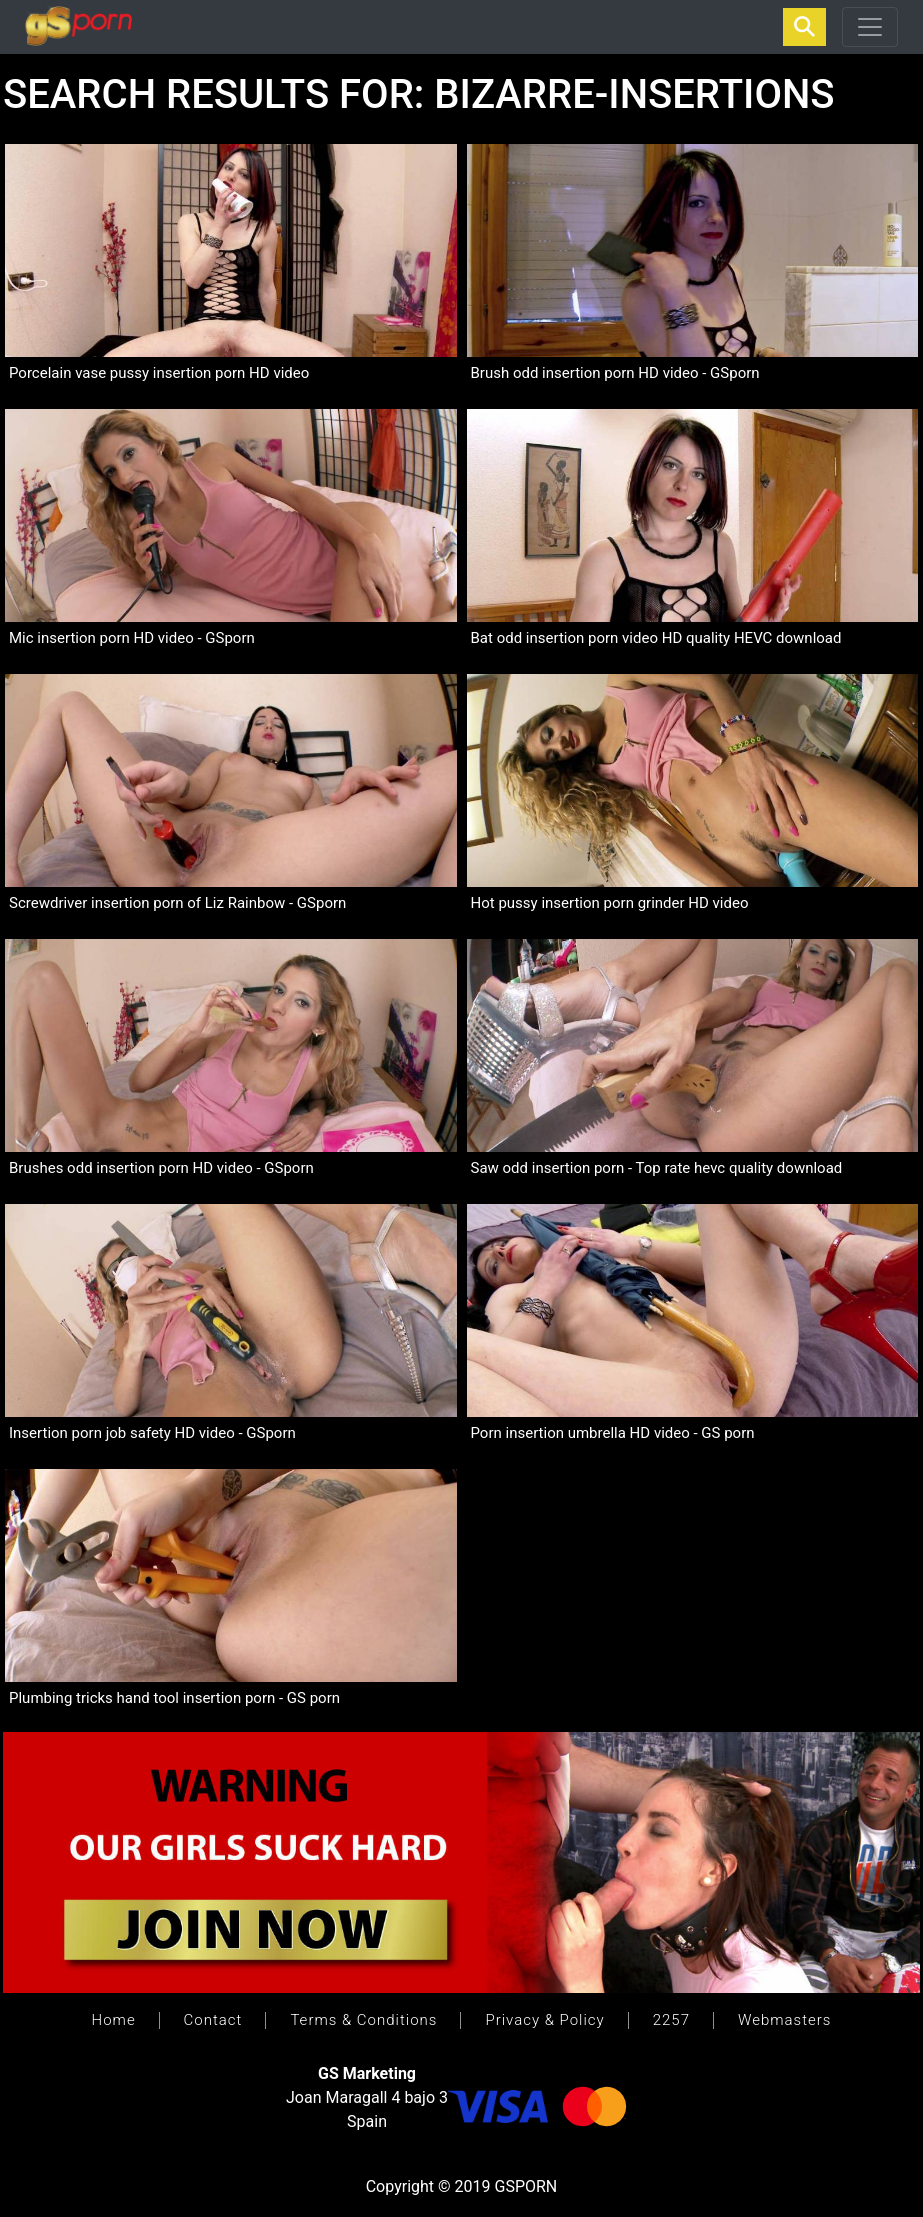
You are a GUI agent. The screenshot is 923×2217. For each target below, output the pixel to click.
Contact (213, 2020)
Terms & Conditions (363, 2020)
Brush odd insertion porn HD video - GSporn (615, 373)
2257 (671, 2020)
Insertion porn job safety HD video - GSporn (152, 1433)
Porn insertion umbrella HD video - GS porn (613, 1433)
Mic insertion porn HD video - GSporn (132, 638)
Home (114, 2020)
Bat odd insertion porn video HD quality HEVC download (656, 638)
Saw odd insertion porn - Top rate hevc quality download (657, 1168)
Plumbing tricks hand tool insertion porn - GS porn (174, 1698)
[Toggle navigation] (870, 27)
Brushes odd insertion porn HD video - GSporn (161, 1168)
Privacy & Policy (544, 2020)
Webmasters (784, 2020)
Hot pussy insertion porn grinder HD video (610, 903)
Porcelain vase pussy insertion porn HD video (159, 373)
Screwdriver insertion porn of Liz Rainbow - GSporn (177, 903)
